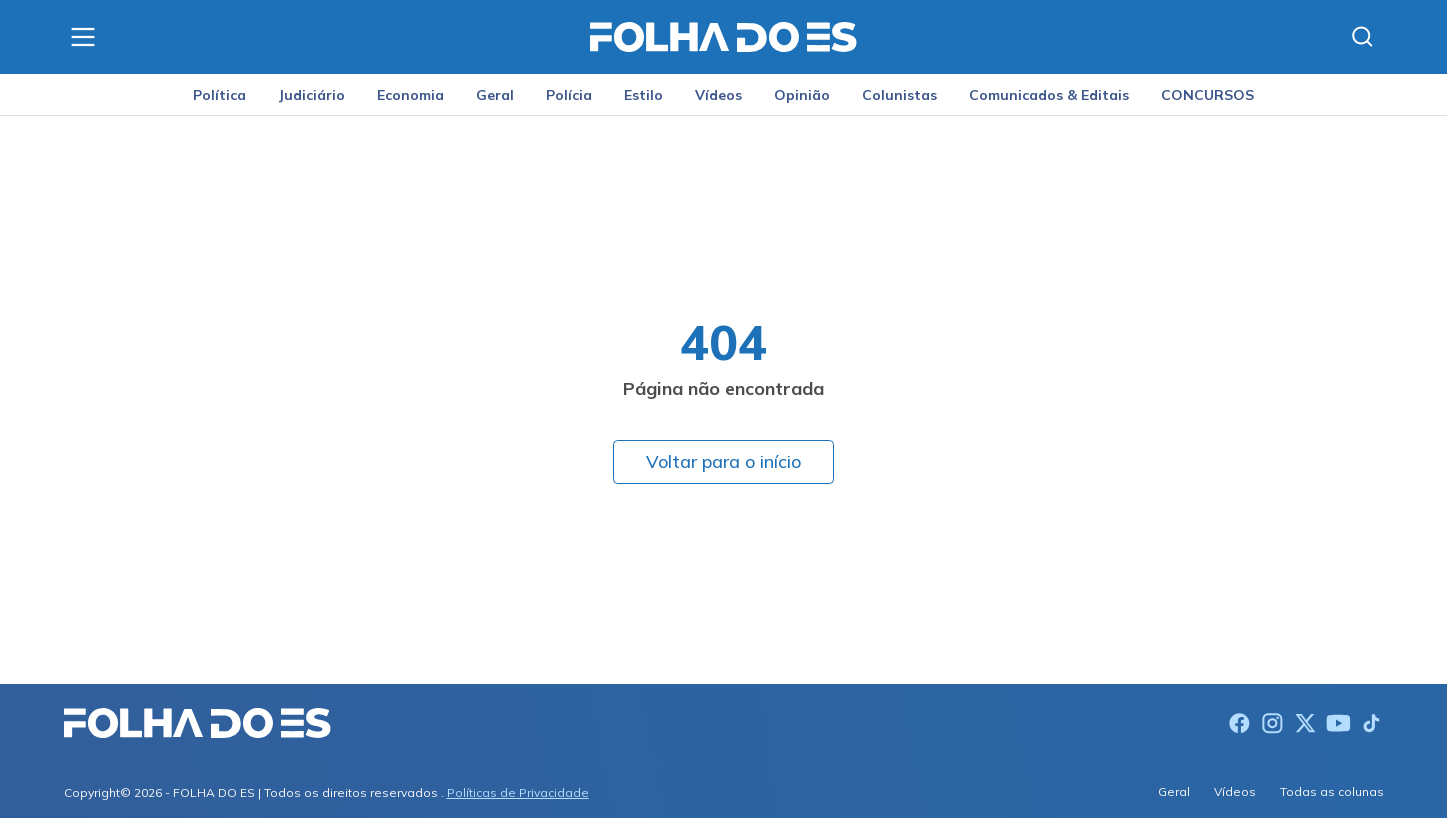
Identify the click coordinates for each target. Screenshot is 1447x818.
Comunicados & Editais (1049, 95)
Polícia (569, 95)
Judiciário (311, 95)
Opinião (802, 95)
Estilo (643, 95)
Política (219, 95)
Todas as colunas (1332, 791)
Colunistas (899, 95)
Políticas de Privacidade (518, 792)
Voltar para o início (723, 461)
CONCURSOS (1207, 95)
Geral (495, 95)
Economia (410, 95)
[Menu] (83, 37)
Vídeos (718, 95)
